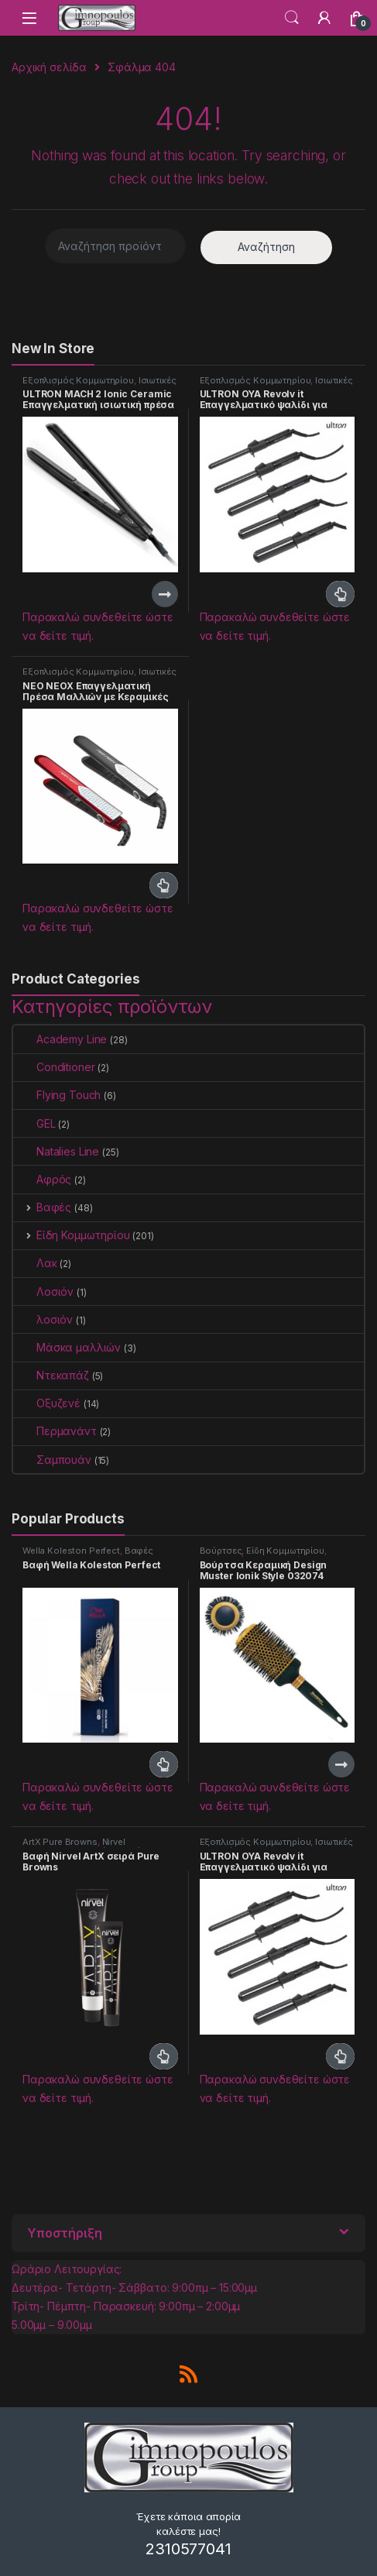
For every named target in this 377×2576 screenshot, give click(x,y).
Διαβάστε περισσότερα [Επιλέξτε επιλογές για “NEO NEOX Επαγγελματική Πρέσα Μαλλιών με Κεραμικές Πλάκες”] (163, 885)
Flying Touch (57, 1094)
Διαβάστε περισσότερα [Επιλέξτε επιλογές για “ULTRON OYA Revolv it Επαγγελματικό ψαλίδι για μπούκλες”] (340, 594)
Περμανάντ (55, 1430)
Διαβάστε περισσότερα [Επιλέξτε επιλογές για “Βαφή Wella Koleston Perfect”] (163, 1764)
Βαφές (42, 1207)
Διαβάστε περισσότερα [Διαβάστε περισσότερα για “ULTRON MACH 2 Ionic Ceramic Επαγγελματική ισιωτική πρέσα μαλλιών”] (165, 594)
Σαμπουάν (52, 1459)
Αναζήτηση (266, 246)
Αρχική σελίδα (49, 67)
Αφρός (42, 1179)
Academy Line (60, 1039)
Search (291, 17)
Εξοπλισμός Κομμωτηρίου (78, 380)
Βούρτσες (221, 1550)
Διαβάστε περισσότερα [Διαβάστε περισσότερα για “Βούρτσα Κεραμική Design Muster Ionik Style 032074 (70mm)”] (341, 1764)
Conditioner (53, 1066)
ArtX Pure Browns (60, 1841)
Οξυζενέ (47, 1403)
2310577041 (188, 2549)
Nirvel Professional (73, 1846)
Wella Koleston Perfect (71, 1550)
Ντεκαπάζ (51, 1375)
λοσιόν (43, 1319)
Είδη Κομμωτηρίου (71, 1235)
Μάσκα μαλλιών (67, 1347)
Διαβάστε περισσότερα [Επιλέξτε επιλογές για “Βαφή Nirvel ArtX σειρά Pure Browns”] (163, 2056)
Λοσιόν (43, 1291)
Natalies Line (56, 1151)
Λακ (35, 1262)
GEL (34, 1123)
